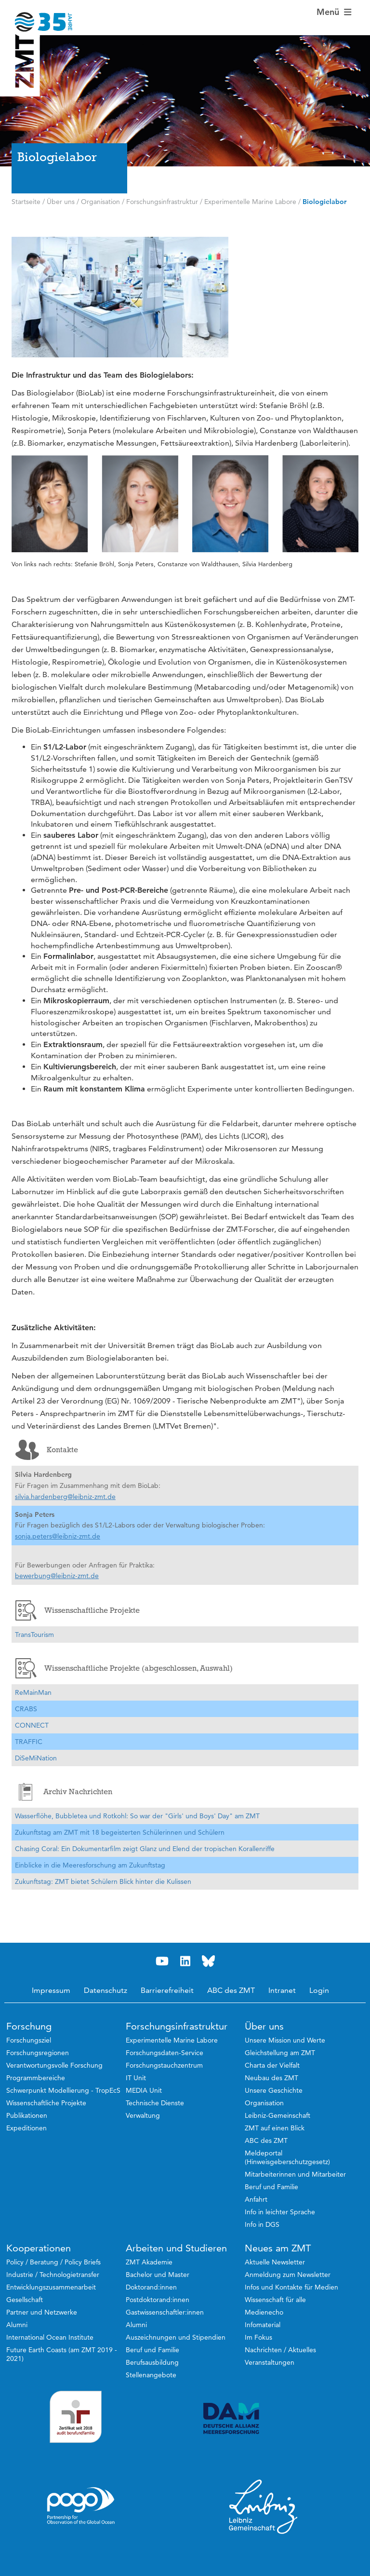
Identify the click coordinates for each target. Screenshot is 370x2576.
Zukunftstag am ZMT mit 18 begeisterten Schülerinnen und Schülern (120, 1832)
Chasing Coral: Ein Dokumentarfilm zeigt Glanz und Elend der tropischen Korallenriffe (145, 1848)
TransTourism (34, 1634)
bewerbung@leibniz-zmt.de (57, 1575)
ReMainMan (33, 1692)
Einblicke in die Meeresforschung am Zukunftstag (90, 1865)
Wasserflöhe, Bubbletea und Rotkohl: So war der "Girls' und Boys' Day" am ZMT (137, 1816)
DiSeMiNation (36, 1758)
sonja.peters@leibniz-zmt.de (57, 1536)
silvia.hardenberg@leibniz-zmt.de (65, 1496)
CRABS (26, 1708)
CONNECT (32, 1725)
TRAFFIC (28, 1741)
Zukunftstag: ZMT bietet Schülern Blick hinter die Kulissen (103, 1881)
